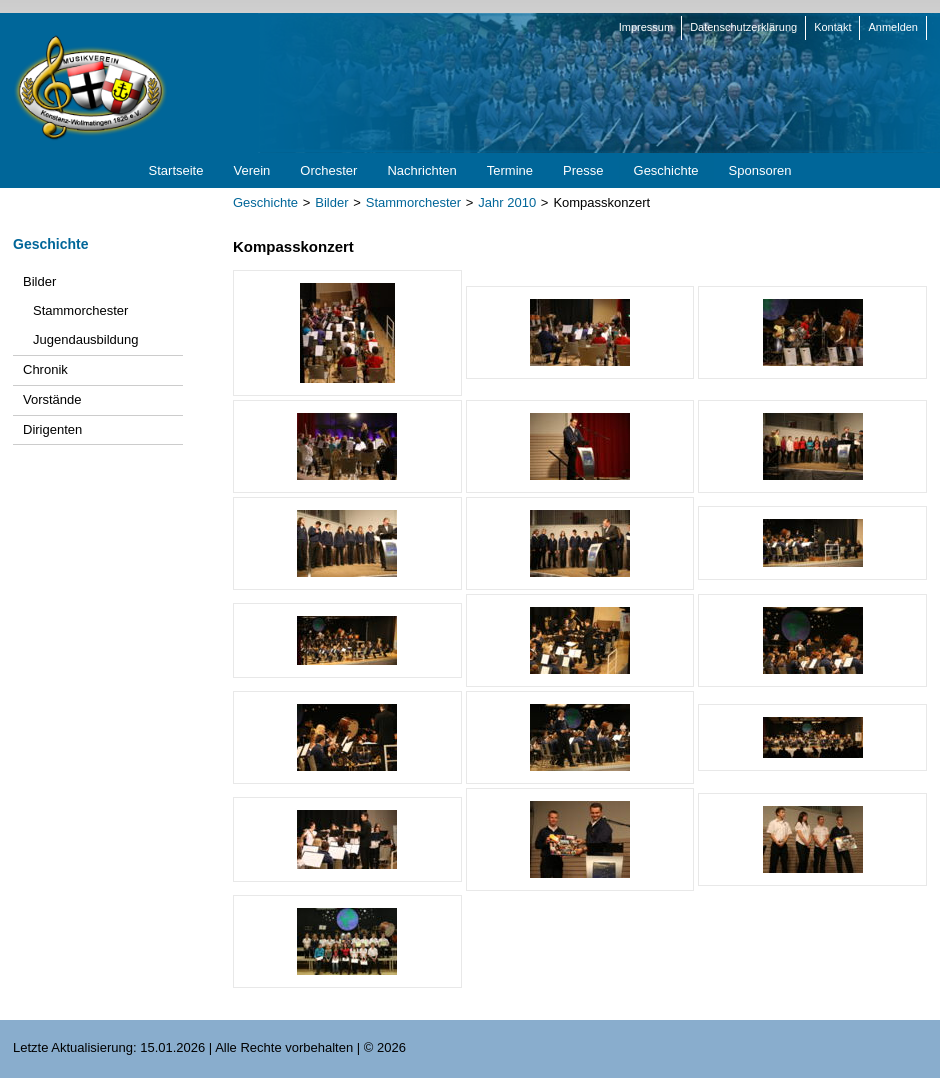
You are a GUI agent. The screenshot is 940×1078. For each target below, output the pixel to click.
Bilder (331, 202)
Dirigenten (52, 429)
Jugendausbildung (86, 339)
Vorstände (52, 399)
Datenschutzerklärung (743, 27)
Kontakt (832, 27)
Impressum (646, 27)
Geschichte (265, 202)
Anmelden (893, 27)
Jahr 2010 (507, 202)
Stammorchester (413, 202)
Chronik (45, 369)
